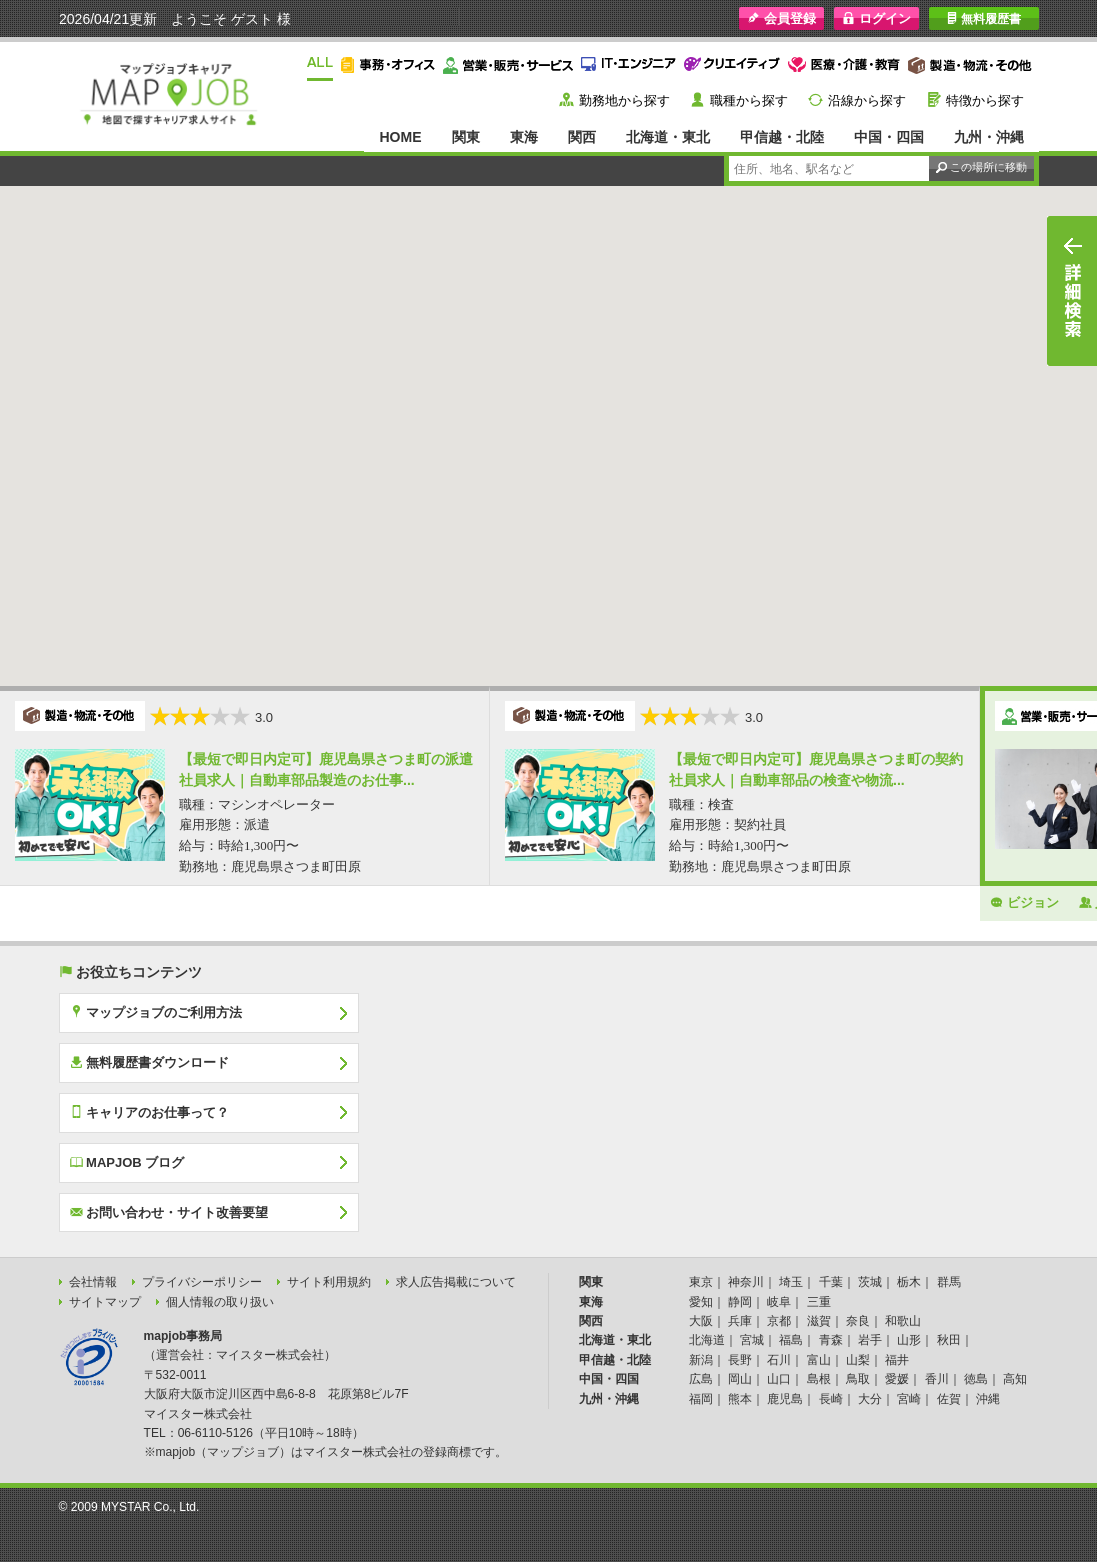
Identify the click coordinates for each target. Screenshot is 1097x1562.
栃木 (909, 1282)
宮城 (752, 1340)
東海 (524, 137)
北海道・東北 (668, 137)
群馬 (949, 1282)
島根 (819, 1379)
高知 (1015, 1379)
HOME (400, 137)
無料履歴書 (983, 18)
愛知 (701, 1302)
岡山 (740, 1379)
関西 (582, 137)
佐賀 (949, 1399)
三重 (819, 1302)
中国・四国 (889, 137)
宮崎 (909, 1399)
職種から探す (749, 100)
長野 (740, 1360)
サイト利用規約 (329, 1282)
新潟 (701, 1360)
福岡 (701, 1399)
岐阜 (779, 1302)
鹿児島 (785, 1399)
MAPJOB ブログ (127, 1162)
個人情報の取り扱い (220, 1302)
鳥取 (858, 1379)
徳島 (976, 1379)
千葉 (831, 1282)
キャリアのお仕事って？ (150, 1112)
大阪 (701, 1321)
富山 (819, 1360)
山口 (779, 1379)
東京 (701, 1282)
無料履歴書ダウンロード (150, 1062)
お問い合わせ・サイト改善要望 (169, 1212)
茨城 (870, 1282)
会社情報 (93, 1282)
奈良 (858, 1321)
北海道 (707, 1340)
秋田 (949, 1340)
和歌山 (903, 1321)
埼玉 (791, 1282)
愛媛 (897, 1379)
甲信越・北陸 (782, 137)
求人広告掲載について (456, 1282)
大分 (870, 1399)
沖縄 (988, 1399)
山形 (909, 1340)
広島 (701, 1379)
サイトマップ (105, 1302)
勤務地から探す (624, 100)
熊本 (740, 1399)
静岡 (740, 1302)
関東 (466, 137)
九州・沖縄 (989, 137)
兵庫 (740, 1321)
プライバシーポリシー (202, 1282)
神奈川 (746, 1282)
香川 (937, 1379)
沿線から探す (867, 100)
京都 (779, 1321)
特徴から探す (985, 100)
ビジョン (1024, 902)
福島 (791, 1340)
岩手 (870, 1340)
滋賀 (819, 1321)
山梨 (858, 1360)
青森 (831, 1340)
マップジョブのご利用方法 (156, 1012)
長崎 (831, 1399)
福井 (897, 1360)
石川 (779, 1360)
